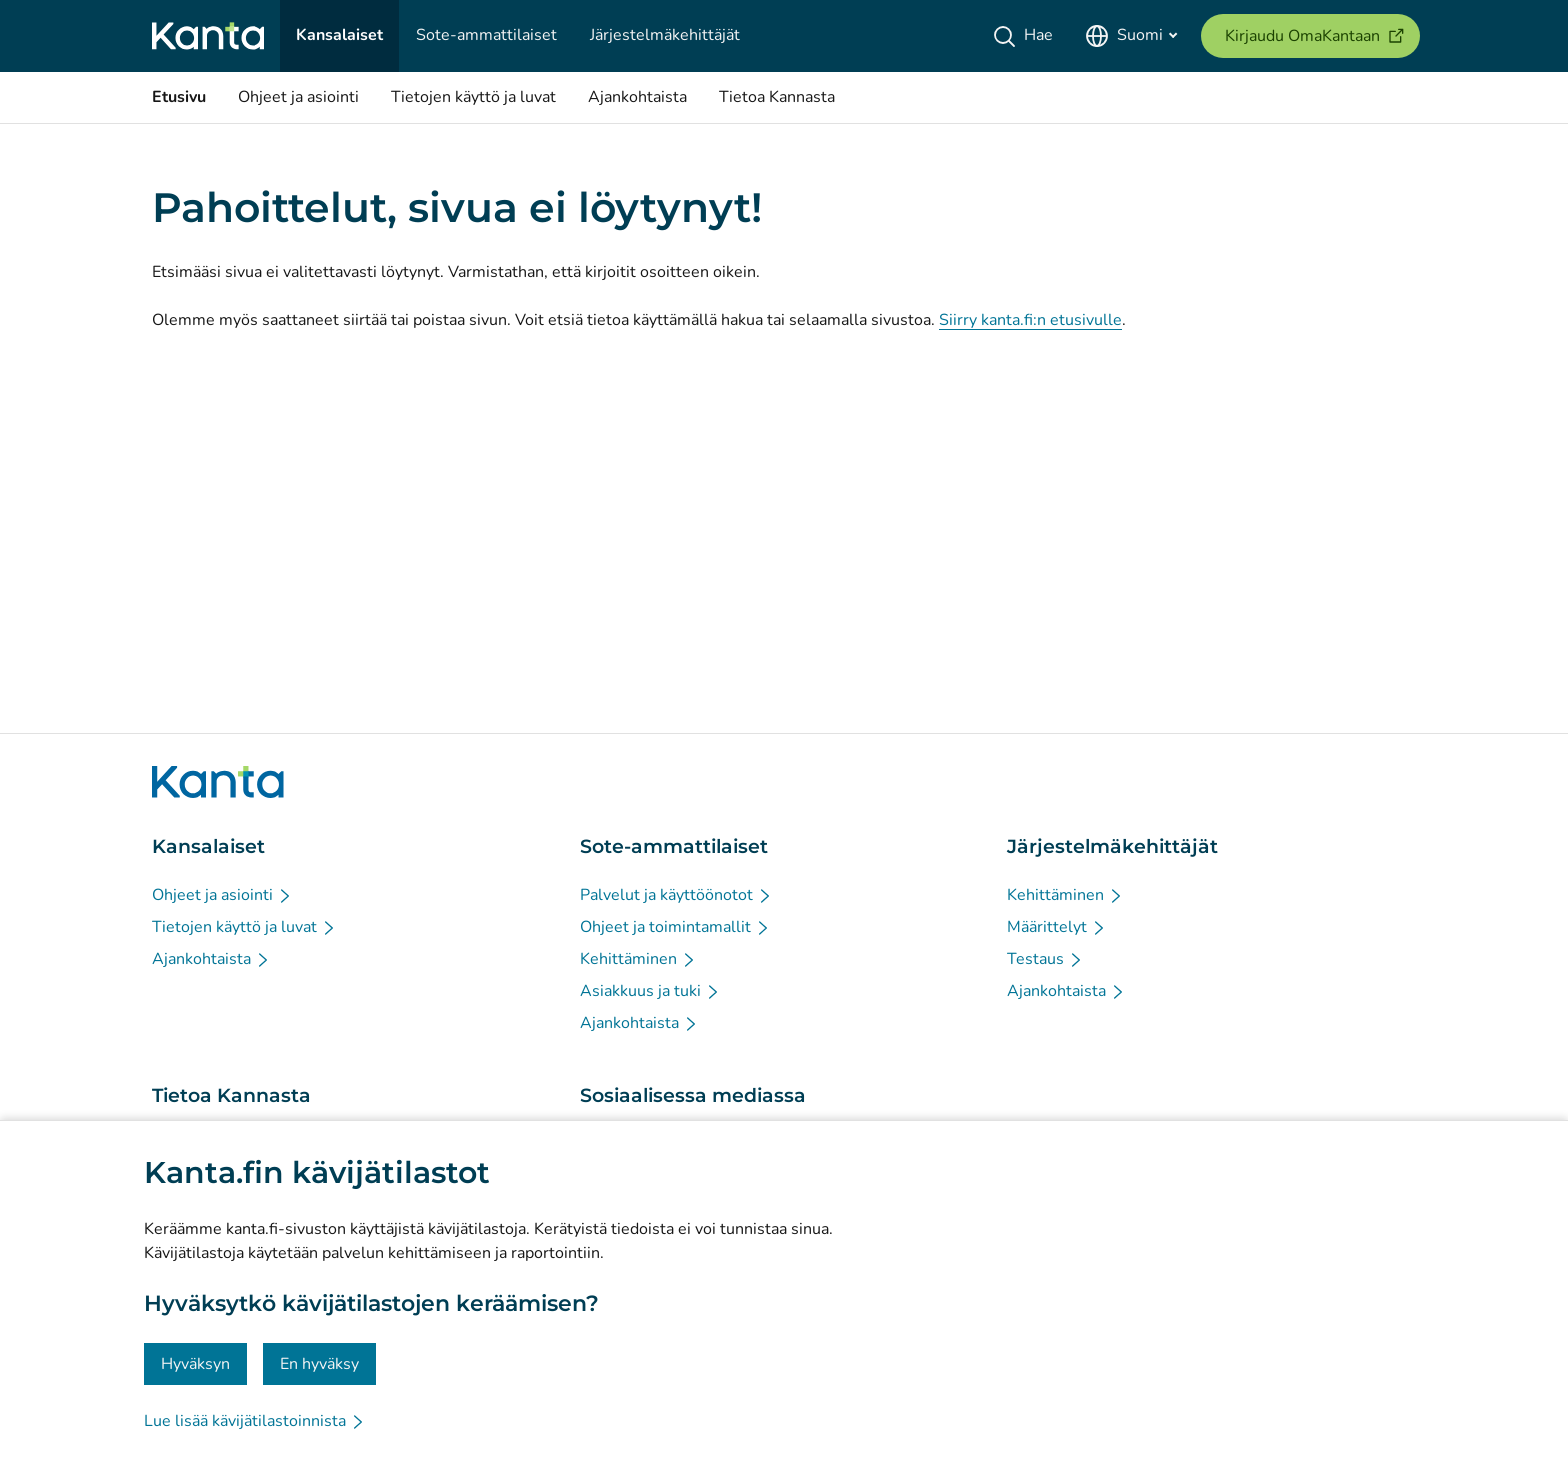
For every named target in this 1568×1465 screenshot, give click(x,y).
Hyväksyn (195, 1364)
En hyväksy (319, 1364)
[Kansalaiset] (339, 36)
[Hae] (1026, 36)
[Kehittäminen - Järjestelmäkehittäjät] (1065, 895)
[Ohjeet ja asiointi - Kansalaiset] (222, 895)
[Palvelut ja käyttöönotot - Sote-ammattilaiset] (676, 895)
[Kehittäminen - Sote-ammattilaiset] (638, 959)
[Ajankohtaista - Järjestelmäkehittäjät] (1066, 991)
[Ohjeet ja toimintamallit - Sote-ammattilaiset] (675, 927)
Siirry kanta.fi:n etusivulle (1030, 320)
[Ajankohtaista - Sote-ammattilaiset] (639, 1023)
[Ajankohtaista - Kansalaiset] (211, 959)
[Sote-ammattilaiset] (486, 36)
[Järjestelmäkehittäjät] (665, 36)
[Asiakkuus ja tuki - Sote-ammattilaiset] (650, 991)
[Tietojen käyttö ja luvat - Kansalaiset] (244, 927)
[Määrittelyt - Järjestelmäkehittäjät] (1057, 927)
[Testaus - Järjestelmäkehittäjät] (1045, 959)
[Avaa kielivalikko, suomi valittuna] (1131, 36)
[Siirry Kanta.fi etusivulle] (218, 782)
